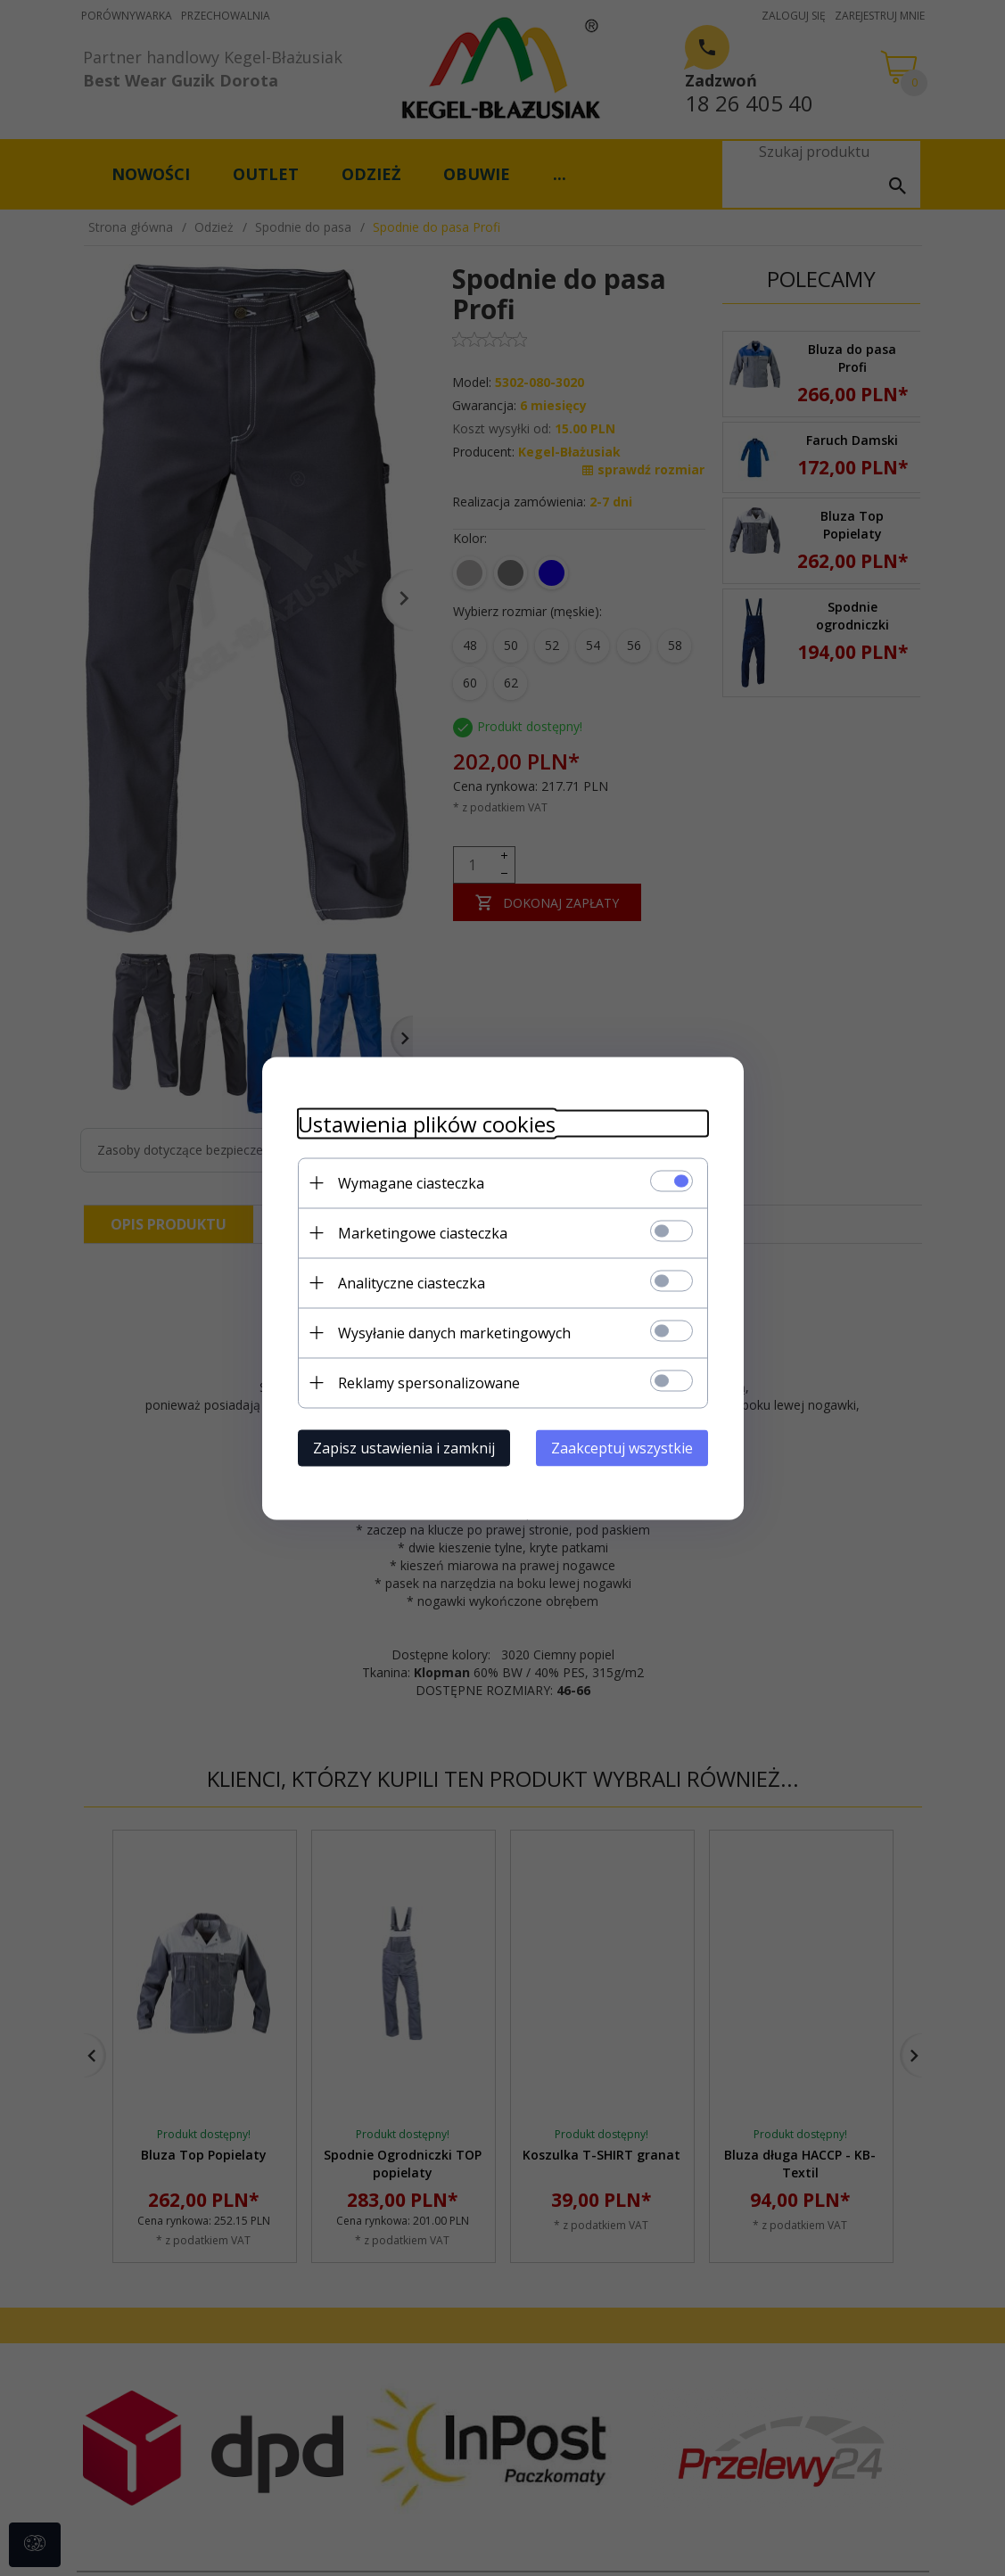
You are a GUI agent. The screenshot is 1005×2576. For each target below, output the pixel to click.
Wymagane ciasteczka (411, 1182)
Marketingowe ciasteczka (422, 1232)
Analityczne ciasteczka (411, 1282)
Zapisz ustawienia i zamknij (404, 1447)
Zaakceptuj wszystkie (622, 1447)
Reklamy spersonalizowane (429, 1382)
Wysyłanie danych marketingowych (454, 1332)
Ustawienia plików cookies (427, 1123)
